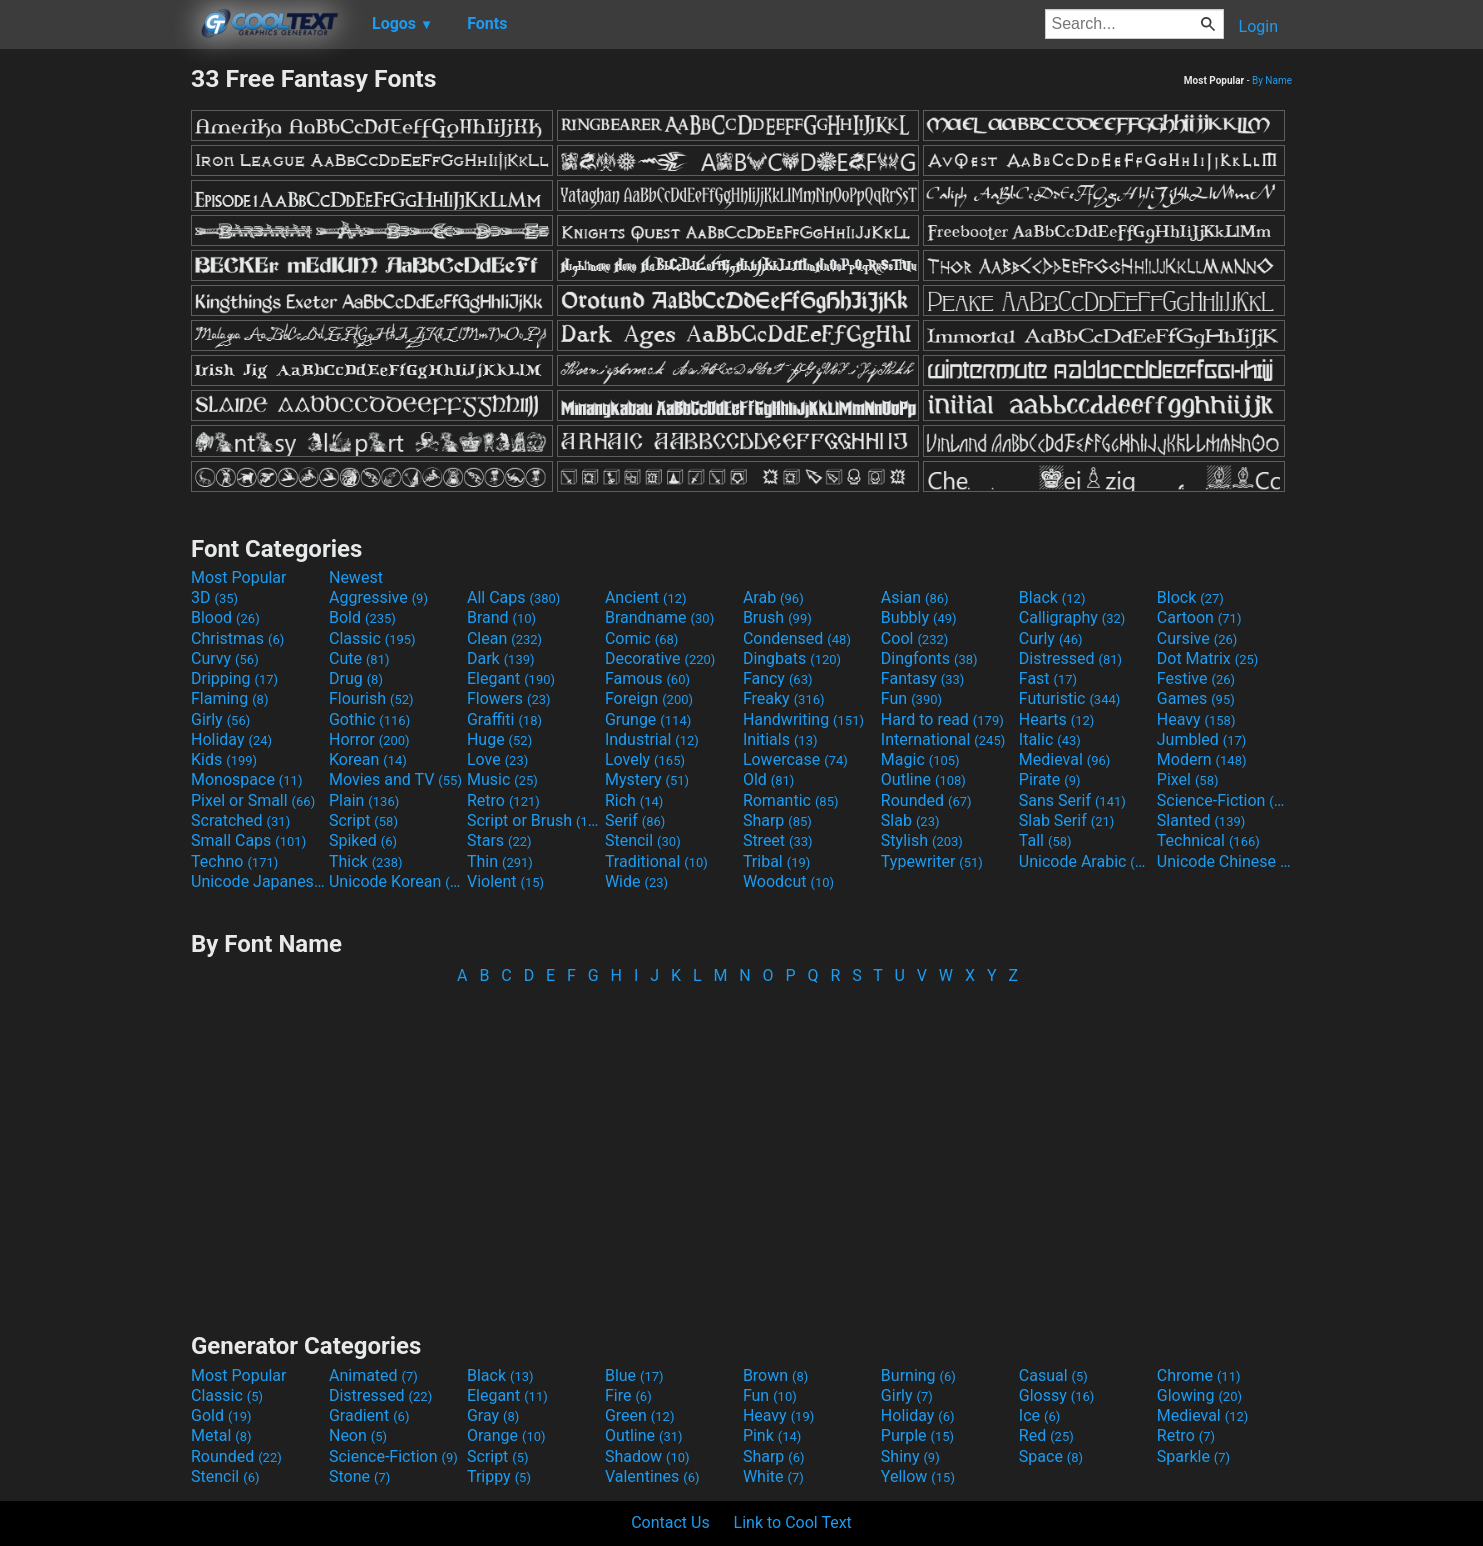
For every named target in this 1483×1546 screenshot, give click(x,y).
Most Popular (239, 577)
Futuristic (1070, 698)
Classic (372, 638)
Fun (911, 698)
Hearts (1056, 719)
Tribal (776, 861)
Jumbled (1202, 739)
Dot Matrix (1208, 658)
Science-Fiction (1224, 800)
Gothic (369, 719)
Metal (221, 1435)
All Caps (513, 597)
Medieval (1065, 759)
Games (1196, 698)
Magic (920, 759)
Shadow (647, 1456)
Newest (356, 577)
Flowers (509, 698)
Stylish (922, 840)
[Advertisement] (95, 364)
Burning (918, 1375)
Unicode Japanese (258, 881)
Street (778, 840)
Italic (1050, 739)
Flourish (371, 698)
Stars (499, 840)
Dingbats (792, 658)
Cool (914, 638)
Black (1052, 597)
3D (214, 597)
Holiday (231, 739)
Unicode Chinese (1224, 861)
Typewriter (932, 861)
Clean (504, 638)
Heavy (1196, 719)
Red (1046, 1435)
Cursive (1197, 638)
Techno (234, 861)
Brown (775, 1375)
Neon (358, 1435)
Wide (636, 881)
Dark (501, 658)
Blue (634, 1375)
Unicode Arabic (1086, 861)
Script (363, 820)
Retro (503, 800)
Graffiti (504, 719)
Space (1051, 1456)
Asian (915, 597)
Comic (641, 638)
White (773, 1476)
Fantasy (922, 678)
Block (1190, 597)
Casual (1053, 1375)
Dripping (234, 678)
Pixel (1188, 779)
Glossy (1057, 1395)
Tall (1045, 840)
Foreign (649, 698)
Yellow (918, 1476)
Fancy (778, 678)
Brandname (659, 617)
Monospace (246, 779)
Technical (1208, 840)
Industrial (652, 739)
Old (768, 779)
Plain (364, 800)
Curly (1051, 638)
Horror (369, 739)
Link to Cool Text (793, 1522)
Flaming (229, 698)
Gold (221, 1415)
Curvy (225, 658)
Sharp (777, 820)
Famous (647, 678)
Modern (1202, 759)
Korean (368, 759)
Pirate (1050, 779)
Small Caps (248, 840)
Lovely (645, 759)
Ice (1039, 1415)
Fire (628, 1395)
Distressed (1070, 658)
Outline (923, 779)
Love (497, 759)
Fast (1048, 678)
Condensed (797, 638)
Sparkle (1193, 1456)
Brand (501, 617)
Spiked (363, 840)
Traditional (656, 861)
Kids (224, 759)
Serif (635, 820)
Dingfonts (929, 658)
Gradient (369, 1415)
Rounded (926, 800)
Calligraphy (1072, 617)
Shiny (910, 1456)
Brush (777, 617)
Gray (493, 1415)
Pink (772, 1435)
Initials (780, 739)
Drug (356, 678)
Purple (917, 1435)
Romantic (791, 800)
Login (1258, 26)
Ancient (646, 597)
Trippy (499, 1476)
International (943, 739)
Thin (500, 861)
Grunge (648, 719)
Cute (359, 658)
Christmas (237, 638)
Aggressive (378, 597)
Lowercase (795, 759)
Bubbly (919, 617)
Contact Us (670, 1522)
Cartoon (1199, 617)
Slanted (1201, 820)
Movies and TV (395, 779)
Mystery (647, 779)
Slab (910, 820)
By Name (1272, 80)
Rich (634, 800)
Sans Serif (1072, 800)
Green (640, 1415)
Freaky (784, 698)
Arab (773, 597)
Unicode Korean (396, 881)
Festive (1196, 678)
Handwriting (803, 719)
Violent (505, 881)
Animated (373, 1375)
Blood (225, 617)
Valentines (652, 1476)
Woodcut (788, 881)
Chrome (1199, 1375)
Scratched (240, 820)
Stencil (643, 840)
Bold (362, 617)
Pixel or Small (253, 800)
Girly (220, 719)
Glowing (1199, 1395)
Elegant (511, 678)
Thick (366, 861)
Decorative (660, 658)
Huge (499, 739)
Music (502, 779)
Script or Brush (534, 820)
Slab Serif (1066, 820)
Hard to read (942, 719)
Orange (506, 1435)
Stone (359, 1476)
